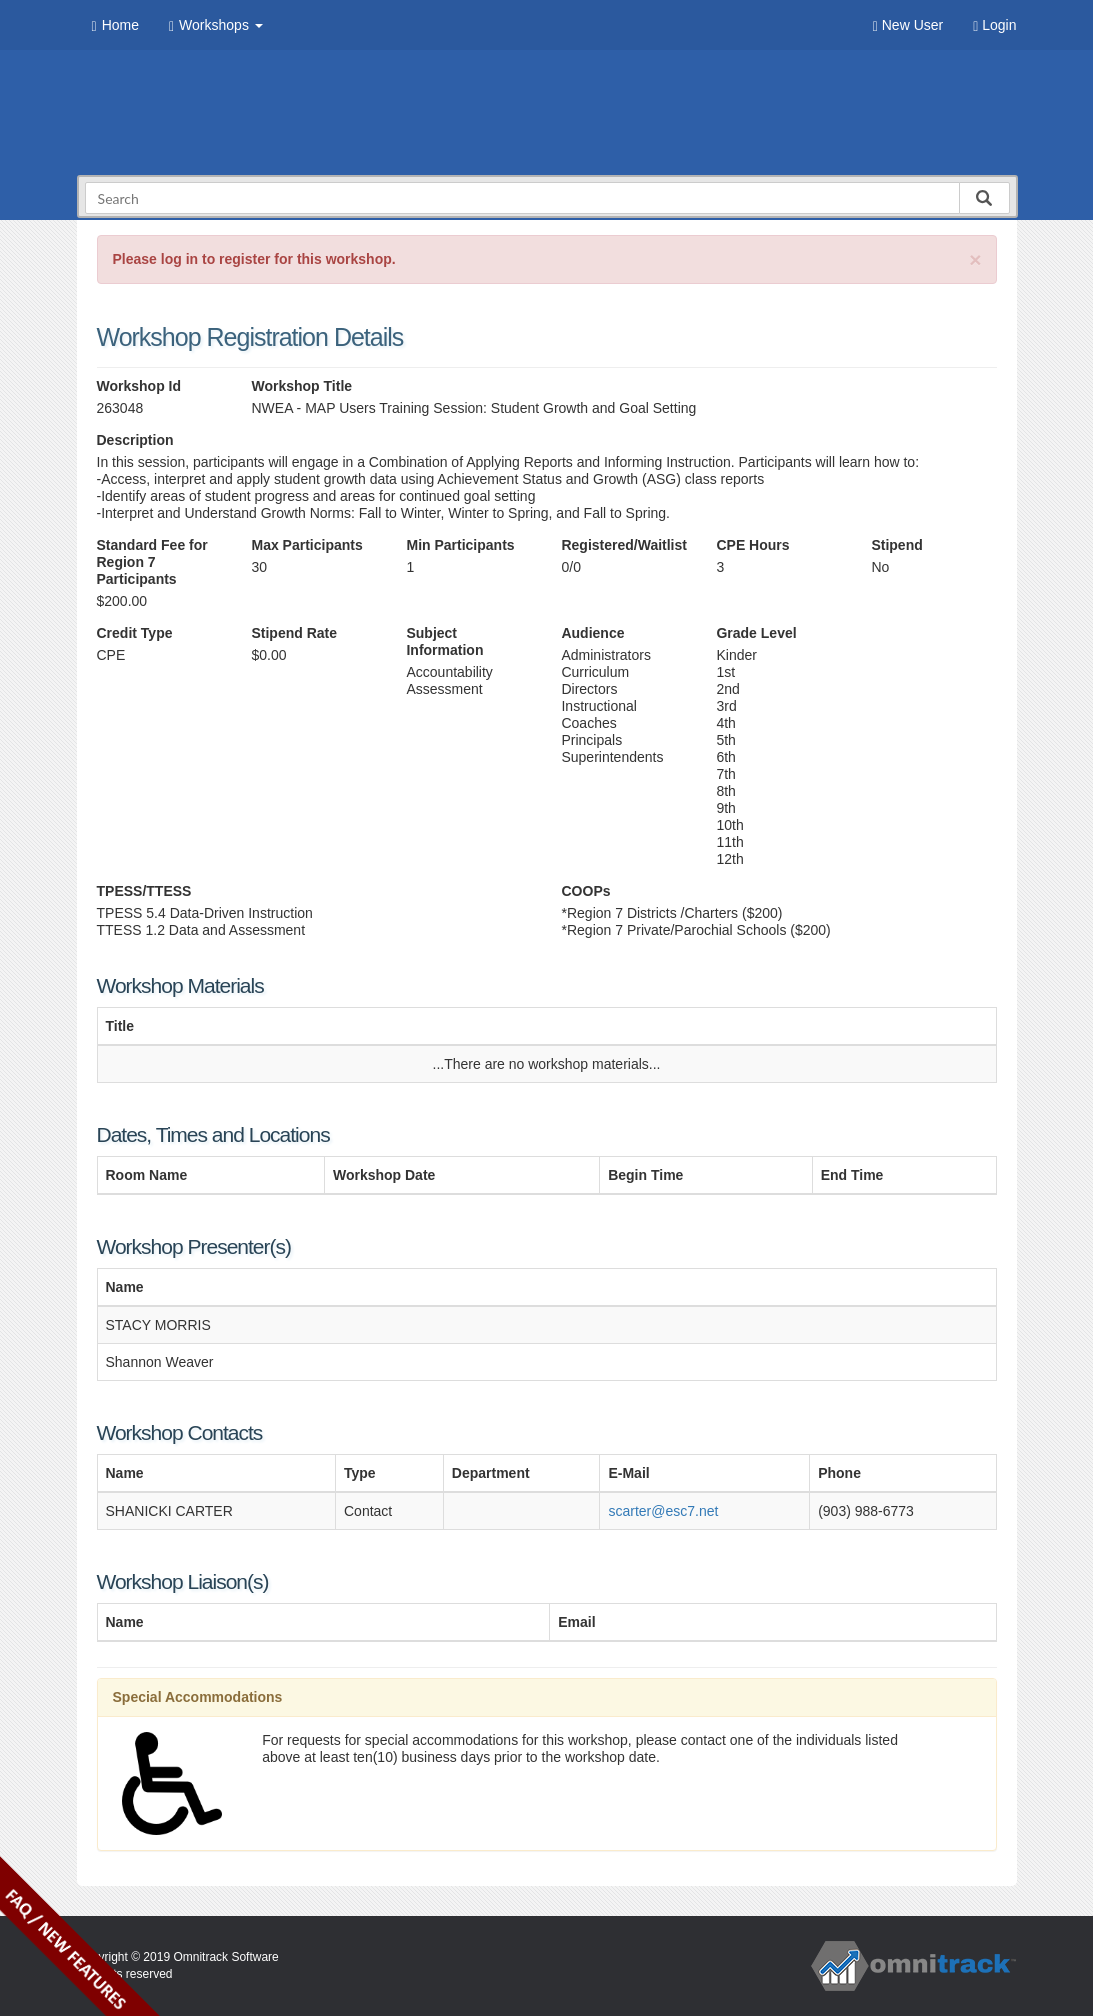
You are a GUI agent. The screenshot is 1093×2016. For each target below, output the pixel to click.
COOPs (586, 891)
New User (908, 25)
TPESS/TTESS (144, 891)
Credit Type (135, 633)
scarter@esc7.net (663, 1511)
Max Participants (306, 545)
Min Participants (460, 545)
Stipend (896, 545)
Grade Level (756, 633)
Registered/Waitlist (623, 545)
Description (135, 440)
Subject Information (444, 641)
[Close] (975, 259)
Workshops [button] (216, 25)
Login (994, 25)
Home (115, 25)
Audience (592, 633)
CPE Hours (752, 545)
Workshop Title (301, 386)
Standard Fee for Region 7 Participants (152, 562)
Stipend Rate (294, 633)
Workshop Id (139, 386)
